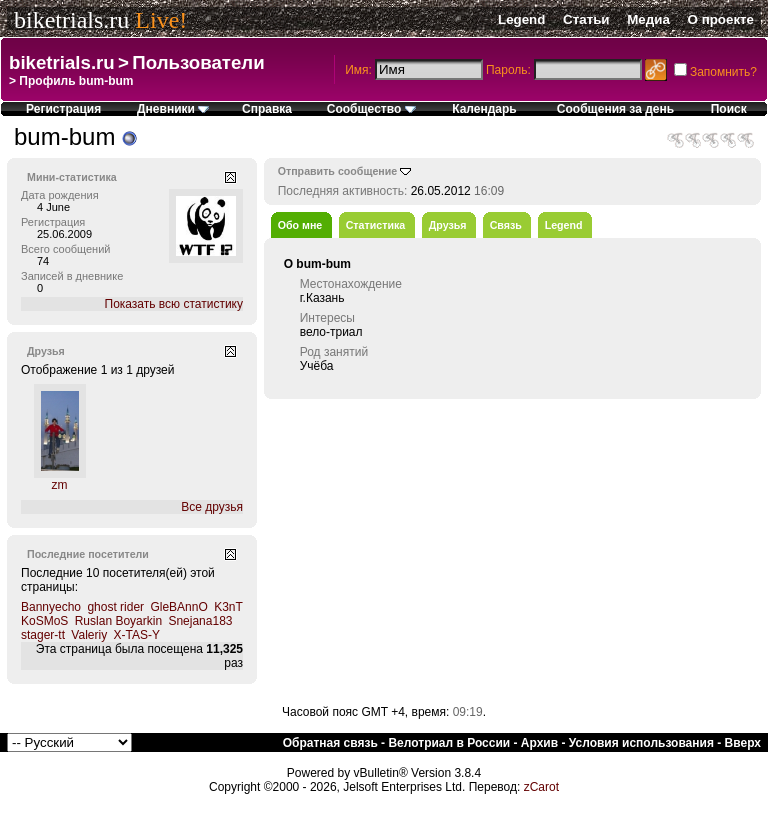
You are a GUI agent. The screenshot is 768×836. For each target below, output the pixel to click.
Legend (521, 19)
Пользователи (198, 62)
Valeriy (89, 635)
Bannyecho (51, 607)
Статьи (586, 19)
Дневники (173, 109)
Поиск (729, 109)
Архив (539, 743)
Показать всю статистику (174, 304)
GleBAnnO (178, 607)
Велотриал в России (449, 743)
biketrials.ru (71, 20)
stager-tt (43, 635)
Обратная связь (330, 743)
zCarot (541, 787)
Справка (267, 109)
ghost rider (115, 607)
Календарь (484, 109)
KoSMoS (44, 621)
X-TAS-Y (137, 635)
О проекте (721, 19)
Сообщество (371, 109)
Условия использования (641, 743)
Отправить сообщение (338, 171)
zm (60, 485)
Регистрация (63, 109)
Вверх (743, 743)
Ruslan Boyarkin (118, 621)
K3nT (228, 607)
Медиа (648, 19)
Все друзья (212, 507)
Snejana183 (200, 621)
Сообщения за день (615, 109)
